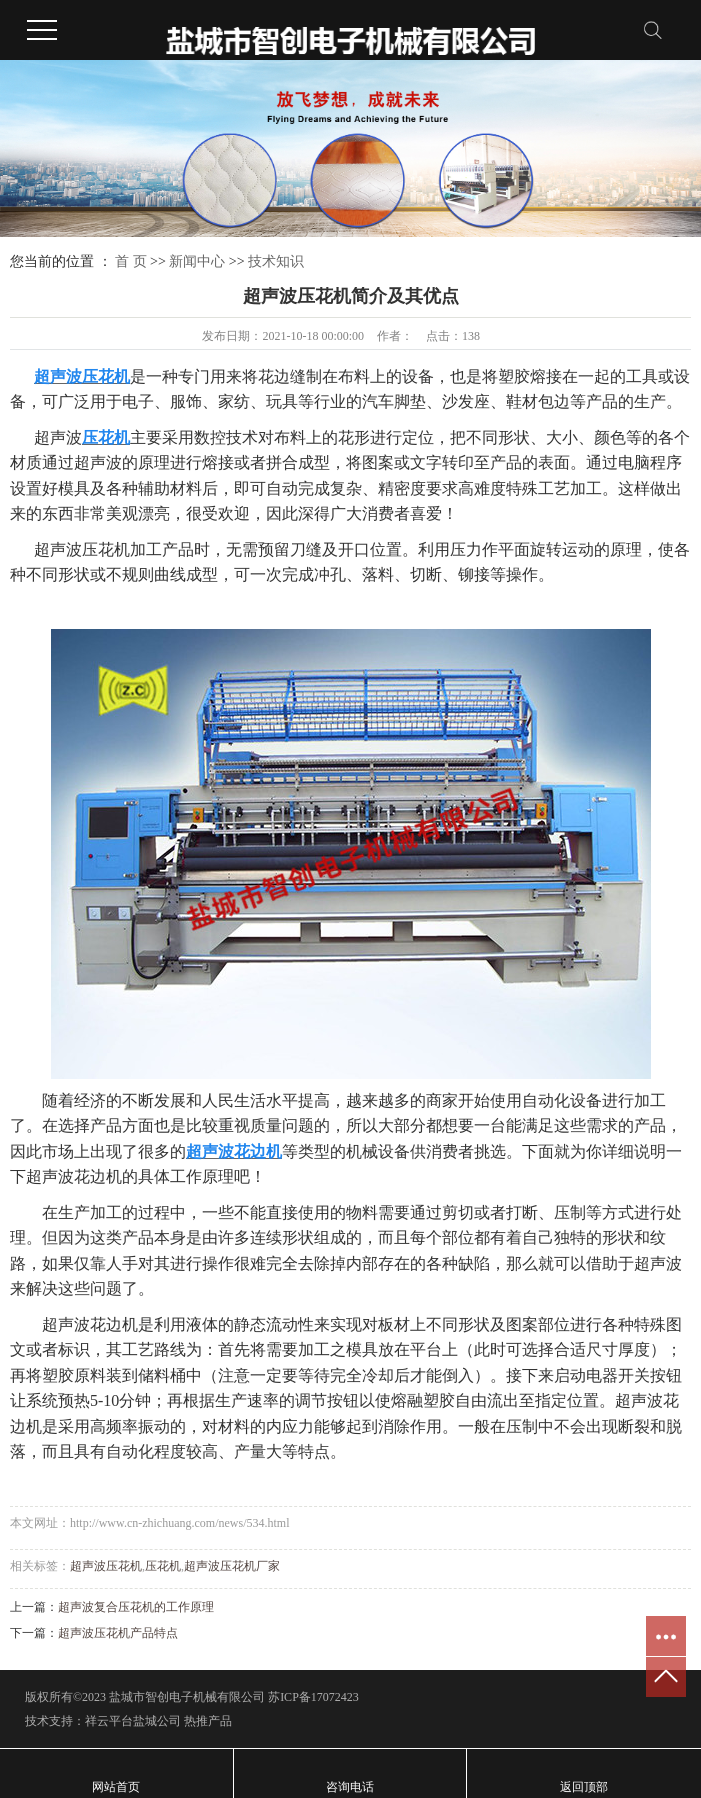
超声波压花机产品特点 (118, 1633)
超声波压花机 (106, 1566)
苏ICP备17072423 (313, 1697)
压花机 (163, 1566)
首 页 (131, 261)
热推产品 (208, 1721)
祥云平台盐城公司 (133, 1721)
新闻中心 (197, 261)
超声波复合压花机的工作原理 (136, 1607)
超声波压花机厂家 (232, 1566)
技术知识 (276, 261)
